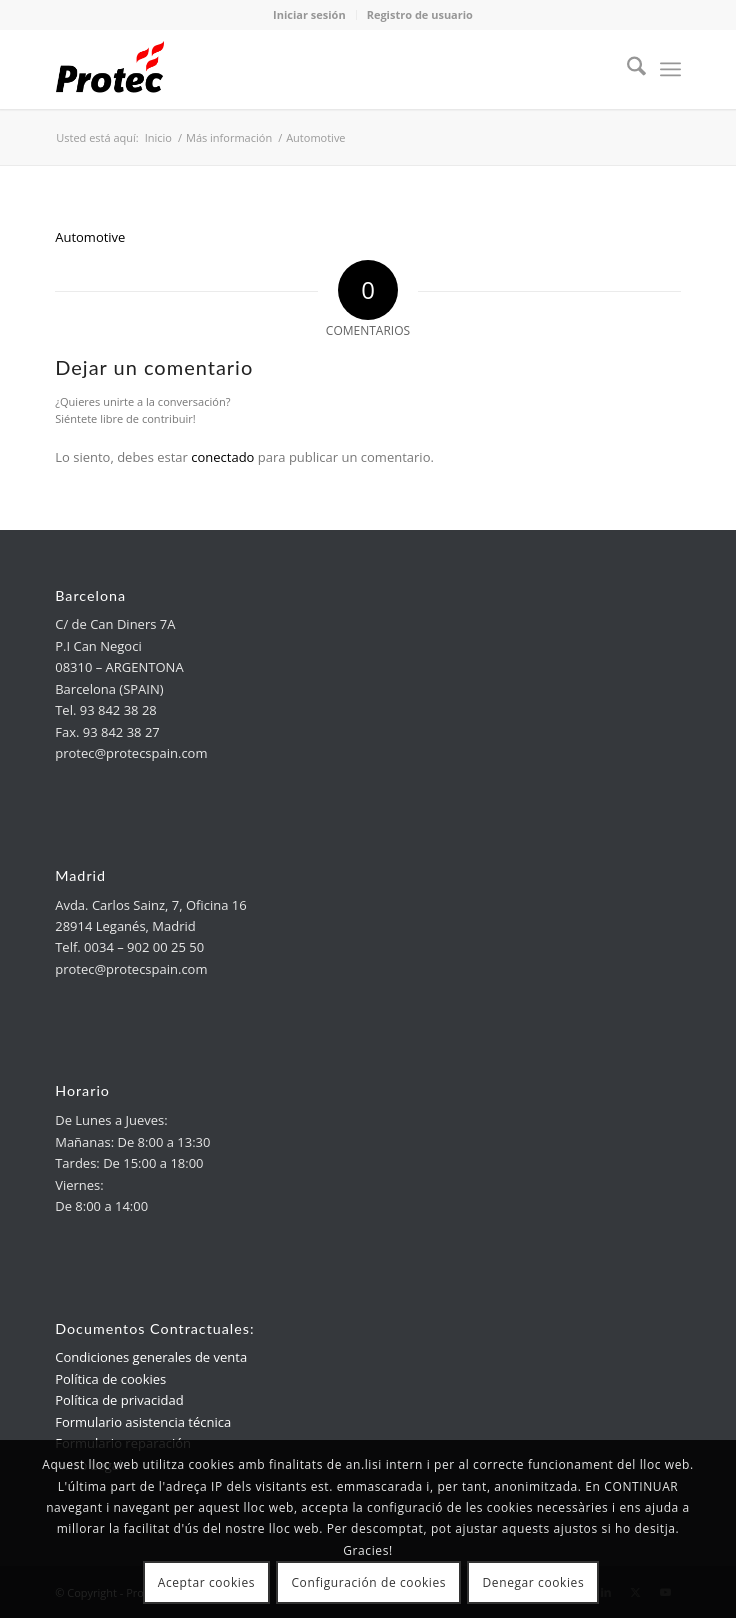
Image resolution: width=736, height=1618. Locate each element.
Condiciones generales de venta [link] (151, 1357)
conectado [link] (222, 457)
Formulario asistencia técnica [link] (143, 1422)
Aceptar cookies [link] (206, 1582)
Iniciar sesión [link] (309, 14)
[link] (305, 69)
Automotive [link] (90, 237)
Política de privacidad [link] (119, 1400)
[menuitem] (626, 69)
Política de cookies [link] (110, 1379)
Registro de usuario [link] (420, 14)
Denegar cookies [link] (534, 1582)
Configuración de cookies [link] (368, 1582)
